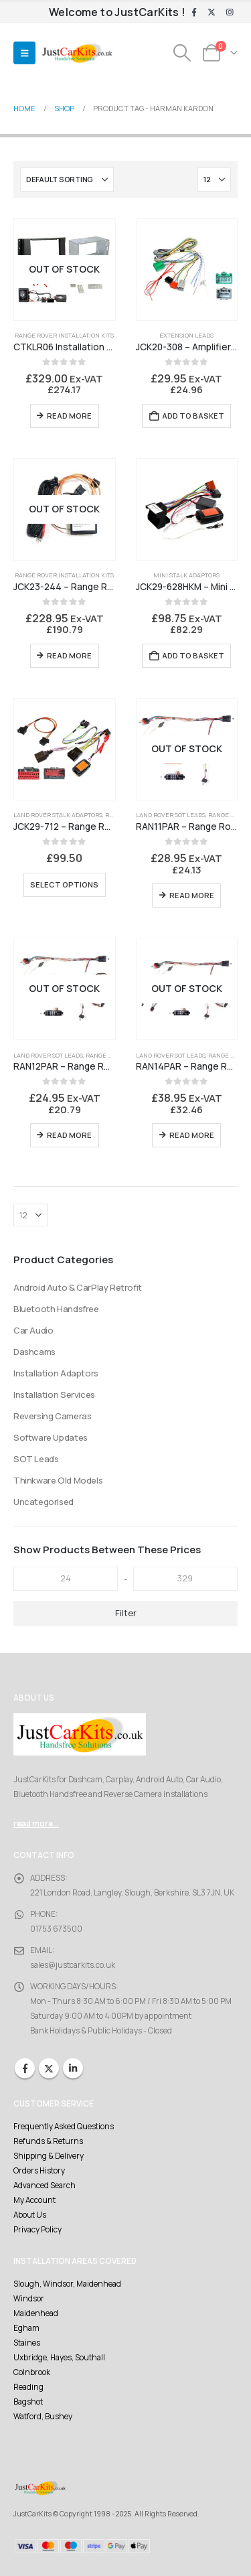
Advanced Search (44, 2185)
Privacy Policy (37, 2229)
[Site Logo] (77, 53)
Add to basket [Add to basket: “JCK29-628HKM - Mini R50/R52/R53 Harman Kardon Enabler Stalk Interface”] (193, 655)
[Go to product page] (64, 269)
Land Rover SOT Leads (170, 814)
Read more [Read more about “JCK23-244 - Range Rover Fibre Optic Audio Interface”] (69, 655)
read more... (36, 1823)
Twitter (49, 2068)
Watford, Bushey (42, 2416)
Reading (28, 2387)
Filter (126, 1613)
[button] (24, 53)
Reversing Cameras (52, 1416)
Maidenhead (35, 2313)
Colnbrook (31, 2372)
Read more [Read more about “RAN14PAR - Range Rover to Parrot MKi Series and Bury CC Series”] (191, 1135)
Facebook (25, 2068)
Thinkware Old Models (57, 1480)
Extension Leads (186, 335)
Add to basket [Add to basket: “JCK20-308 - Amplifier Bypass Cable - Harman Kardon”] (193, 416)
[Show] (214, 179)
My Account (34, 2200)
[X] (211, 13)
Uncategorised (43, 1502)
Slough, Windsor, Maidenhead (67, 2284)
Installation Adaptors (55, 1373)
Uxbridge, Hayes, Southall (59, 2357)
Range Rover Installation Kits (64, 335)
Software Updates (50, 1437)
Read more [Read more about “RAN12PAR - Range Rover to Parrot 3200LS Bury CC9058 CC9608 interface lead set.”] (69, 1135)
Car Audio (33, 1330)
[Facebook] (194, 13)
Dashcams (34, 1352)
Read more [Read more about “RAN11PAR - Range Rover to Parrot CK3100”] (191, 895)
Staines (26, 2343)
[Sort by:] (67, 179)
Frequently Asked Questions (63, 2126)
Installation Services (54, 1394)
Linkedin (73, 2068)
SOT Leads (36, 1459)
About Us (29, 2215)
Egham (26, 2328)
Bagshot (28, 2401)
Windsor (28, 2298)
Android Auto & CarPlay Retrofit (77, 1287)
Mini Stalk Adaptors (186, 575)
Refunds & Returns (48, 2141)
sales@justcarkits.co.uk (72, 1965)
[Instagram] (230, 13)
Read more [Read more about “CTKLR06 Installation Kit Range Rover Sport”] (69, 416)
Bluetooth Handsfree (56, 1309)
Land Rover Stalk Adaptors (57, 814)
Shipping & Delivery (48, 2156)
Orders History (39, 2170)
